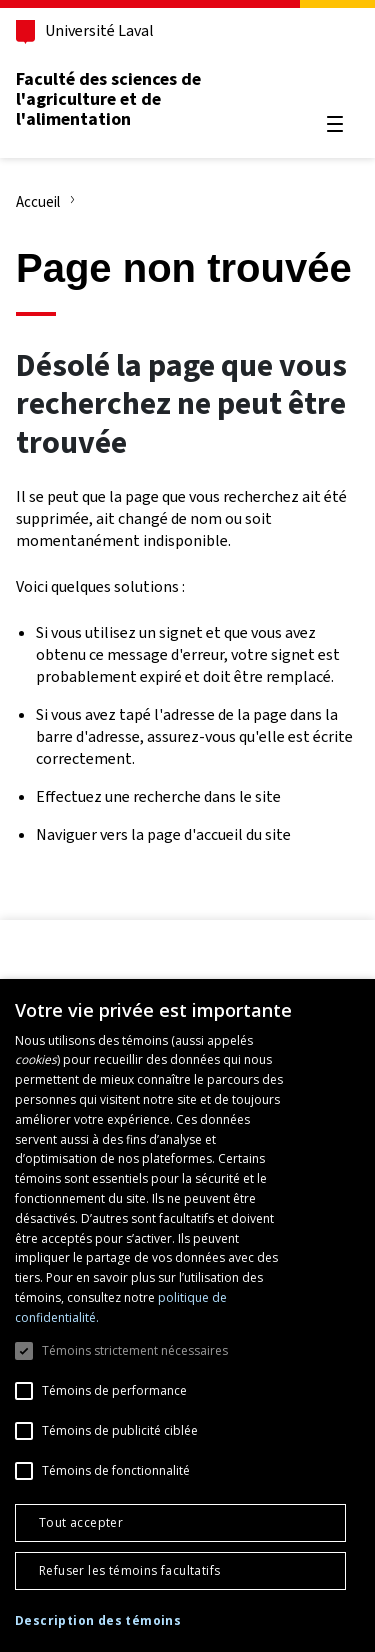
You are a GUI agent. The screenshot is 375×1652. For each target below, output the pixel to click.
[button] (98, 1621)
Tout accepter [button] (81, 1522)
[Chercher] (335, 76)
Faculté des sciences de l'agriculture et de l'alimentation (108, 99)
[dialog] (187, 1315)
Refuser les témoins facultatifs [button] (129, 1570)
